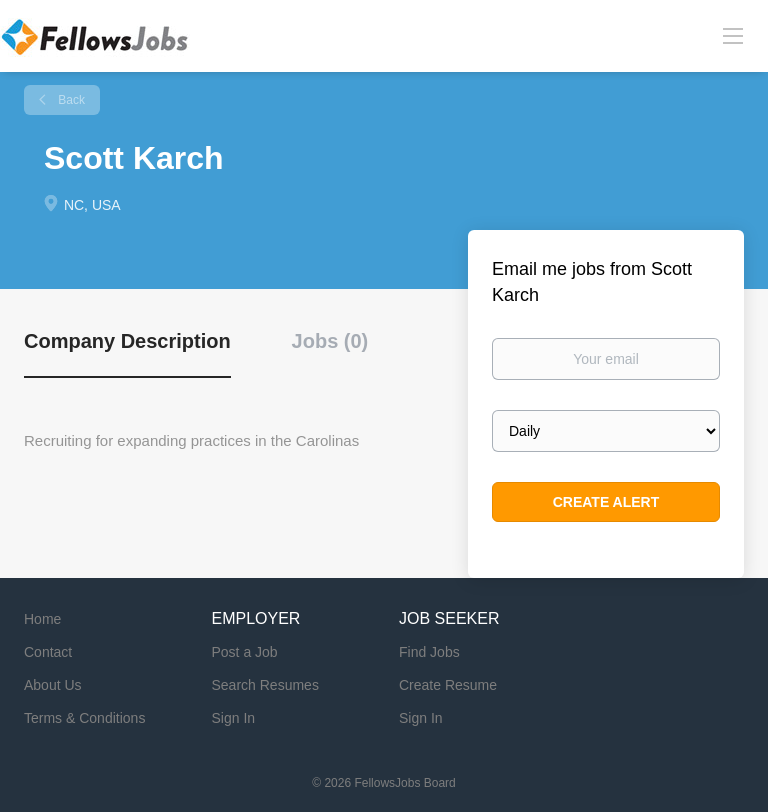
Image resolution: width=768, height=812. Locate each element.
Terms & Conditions (84, 718)
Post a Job (245, 652)
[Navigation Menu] (733, 35)
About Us (53, 685)
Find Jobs (429, 652)
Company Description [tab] (127, 341)
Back (70, 100)
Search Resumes (265, 685)
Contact (48, 652)
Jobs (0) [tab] (330, 341)
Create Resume (448, 685)
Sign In (234, 718)
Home (42, 619)
